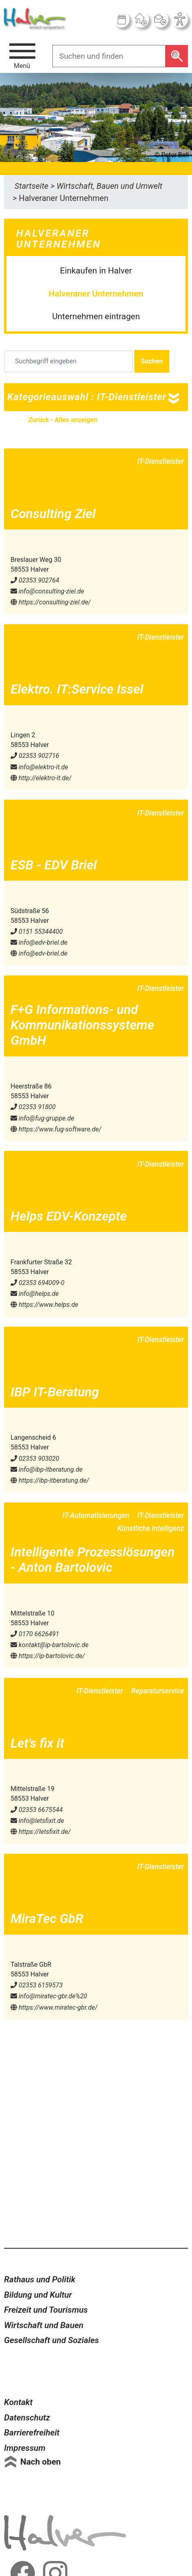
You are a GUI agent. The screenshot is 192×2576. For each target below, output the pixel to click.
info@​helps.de (35, 1294)
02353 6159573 (37, 1985)
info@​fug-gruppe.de (42, 1118)
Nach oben (40, 2462)
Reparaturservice (157, 1691)
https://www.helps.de (44, 1304)
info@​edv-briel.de (39, 942)
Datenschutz (27, 2417)
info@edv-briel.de (39, 953)
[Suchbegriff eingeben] (68, 361)
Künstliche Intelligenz (150, 1528)
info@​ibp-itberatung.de (46, 1469)
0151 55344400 (37, 931)
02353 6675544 (37, 1810)
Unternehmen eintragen (96, 316)
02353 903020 (35, 1458)
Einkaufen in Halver (96, 270)
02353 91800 (33, 1107)
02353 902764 (35, 580)
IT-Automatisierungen (96, 1515)
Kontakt (18, 2402)
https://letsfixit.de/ (41, 1831)
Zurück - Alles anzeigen (62, 420)
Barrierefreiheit (32, 2432)
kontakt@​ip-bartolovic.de (49, 1645)
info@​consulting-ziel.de (47, 591)
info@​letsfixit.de (37, 1821)
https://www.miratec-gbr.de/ (54, 2007)
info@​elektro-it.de (39, 767)
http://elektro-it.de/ (41, 778)
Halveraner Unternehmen (96, 294)
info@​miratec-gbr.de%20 (49, 1996)
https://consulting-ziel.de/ (51, 602)
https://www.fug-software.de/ (56, 1129)
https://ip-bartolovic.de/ (48, 1656)
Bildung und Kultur (38, 2295)
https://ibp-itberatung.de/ (50, 1480)
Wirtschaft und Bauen (44, 2325)
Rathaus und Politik (40, 2279)
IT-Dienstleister (160, 461)
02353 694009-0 (38, 1283)
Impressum (24, 2448)
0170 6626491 (35, 1634)
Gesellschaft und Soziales (51, 2340)
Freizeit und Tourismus (46, 2310)
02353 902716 (35, 756)
